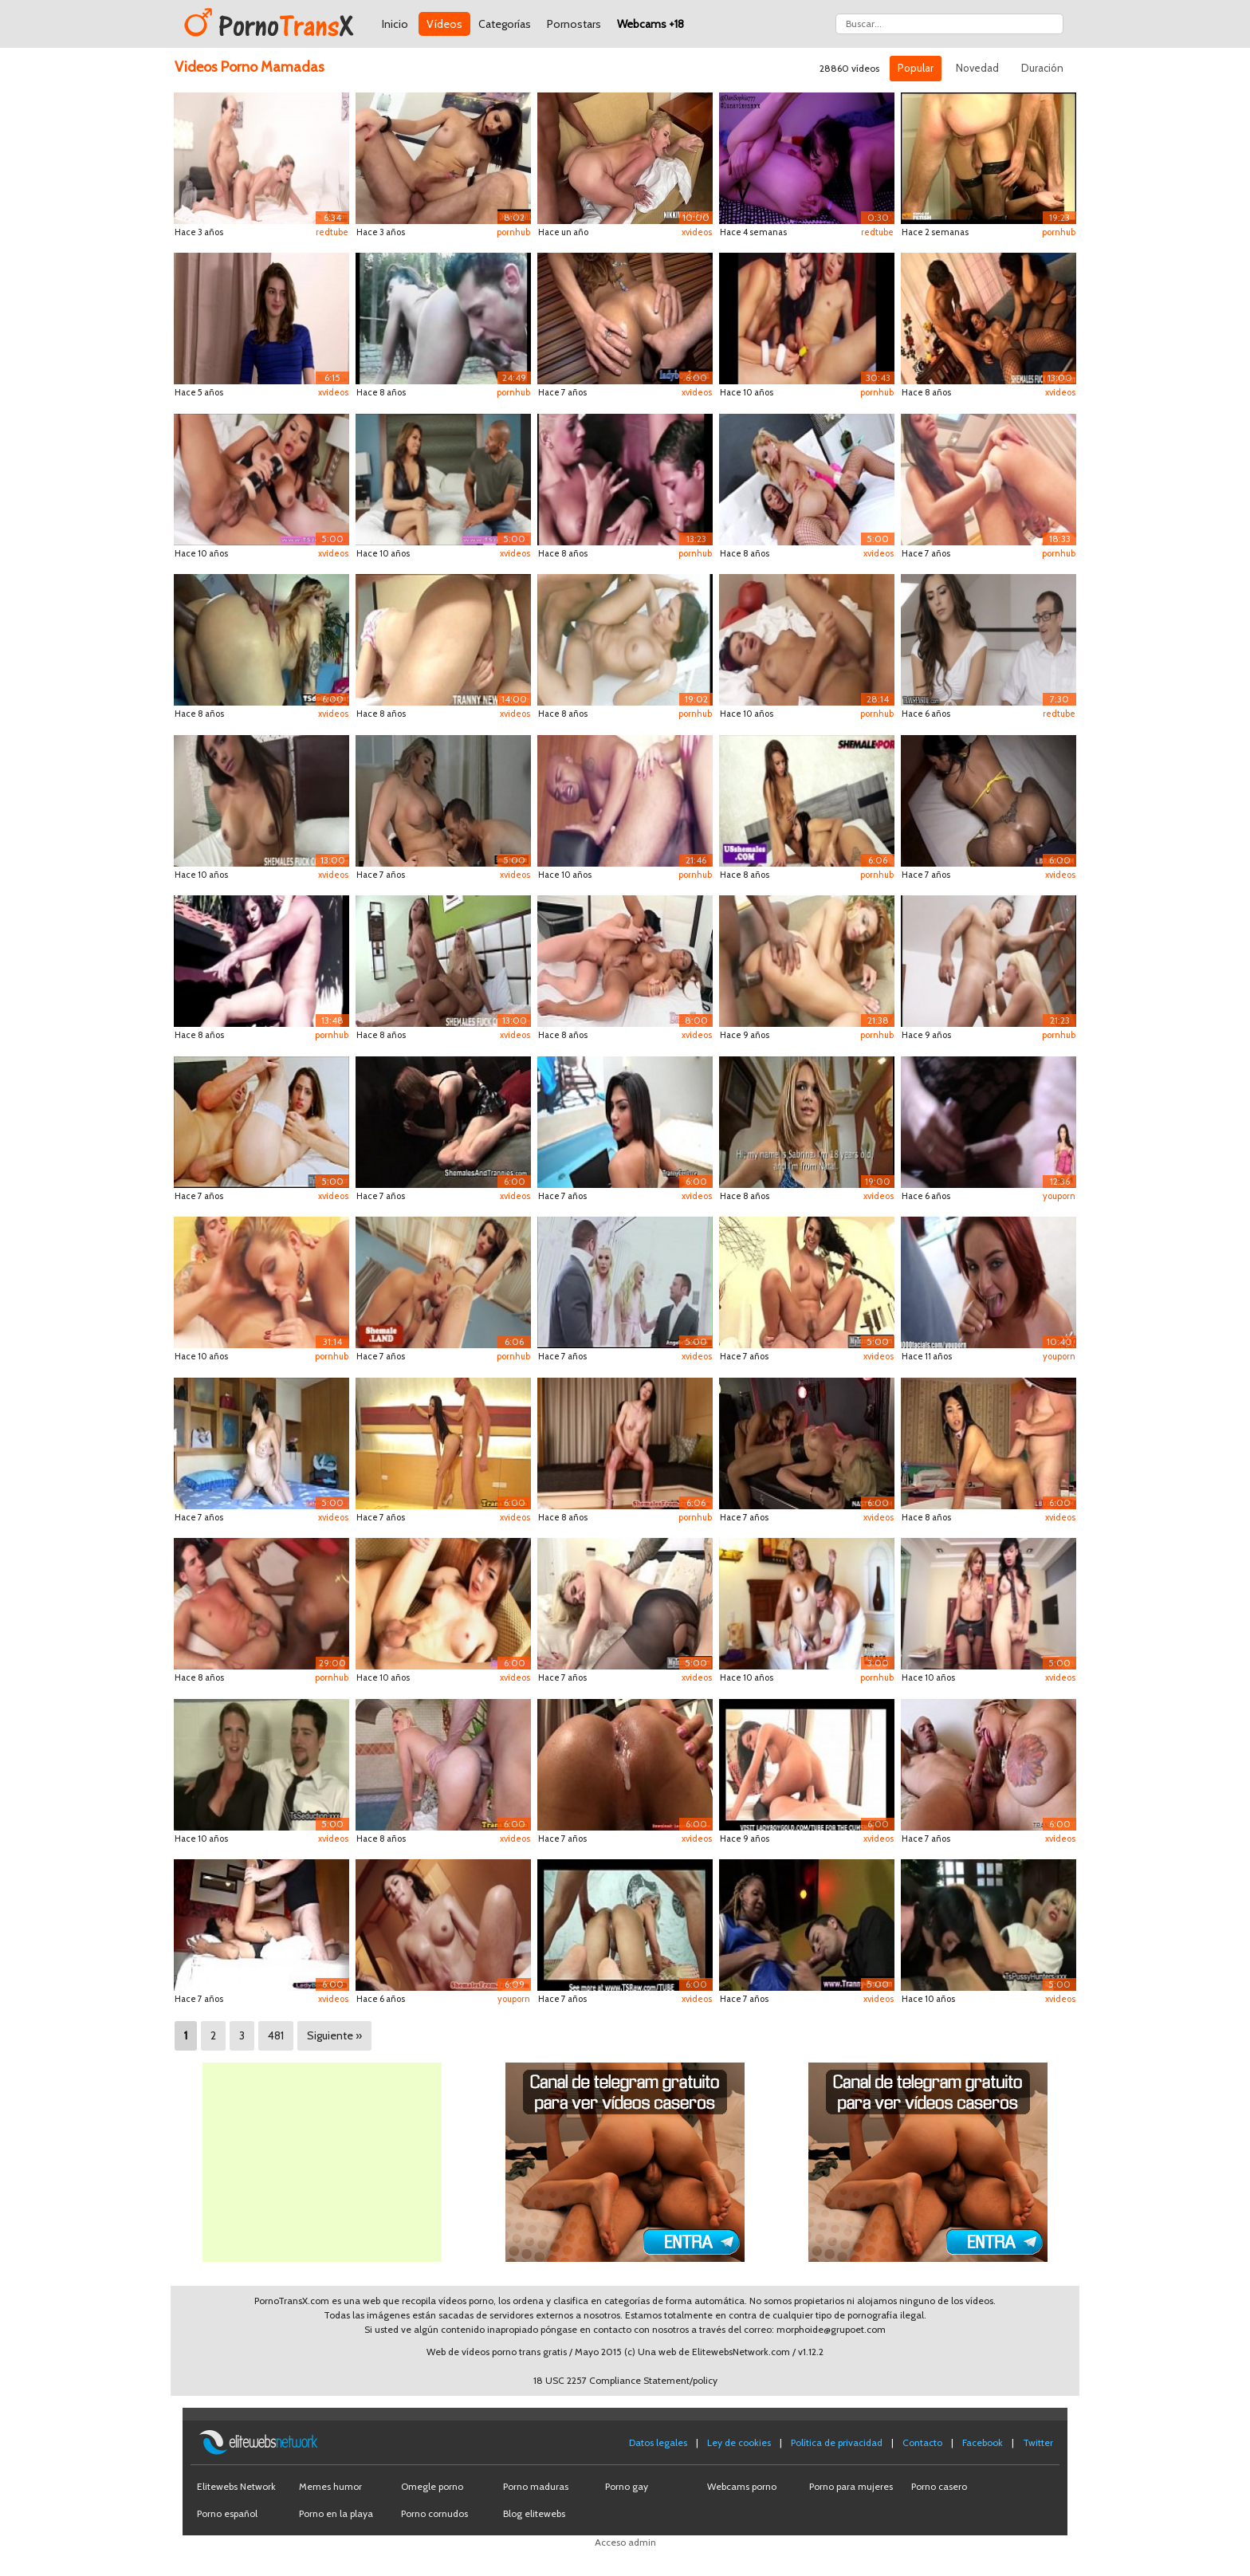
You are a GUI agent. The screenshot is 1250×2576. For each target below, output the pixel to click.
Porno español (227, 2513)
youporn (1059, 1195)
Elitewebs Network (236, 2486)
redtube (332, 232)
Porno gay (626, 2486)
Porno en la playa (336, 2513)
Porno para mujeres (851, 2486)
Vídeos (444, 24)
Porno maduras (535, 2486)
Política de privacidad (836, 2442)
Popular (916, 67)
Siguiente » (334, 2035)
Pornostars (574, 24)
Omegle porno (432, 2486)
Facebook (982, 2442)
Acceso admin (625, 2542)
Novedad (977, 67)
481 (276, 2035)
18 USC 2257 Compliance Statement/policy (625, 2380)
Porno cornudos (434, 2513)
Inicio (395, 24)
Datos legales (658, 2442)
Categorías (504, 24)
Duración (1042, 67)
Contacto (922, 2442)
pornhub (513, 232)
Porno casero (939, 2486)
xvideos (697, 232)
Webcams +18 (650, 24)
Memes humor (330, 2486)
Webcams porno (741, 2486)
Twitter (1038, 2442)
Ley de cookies (739, 2442)
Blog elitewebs (534, 2513)
